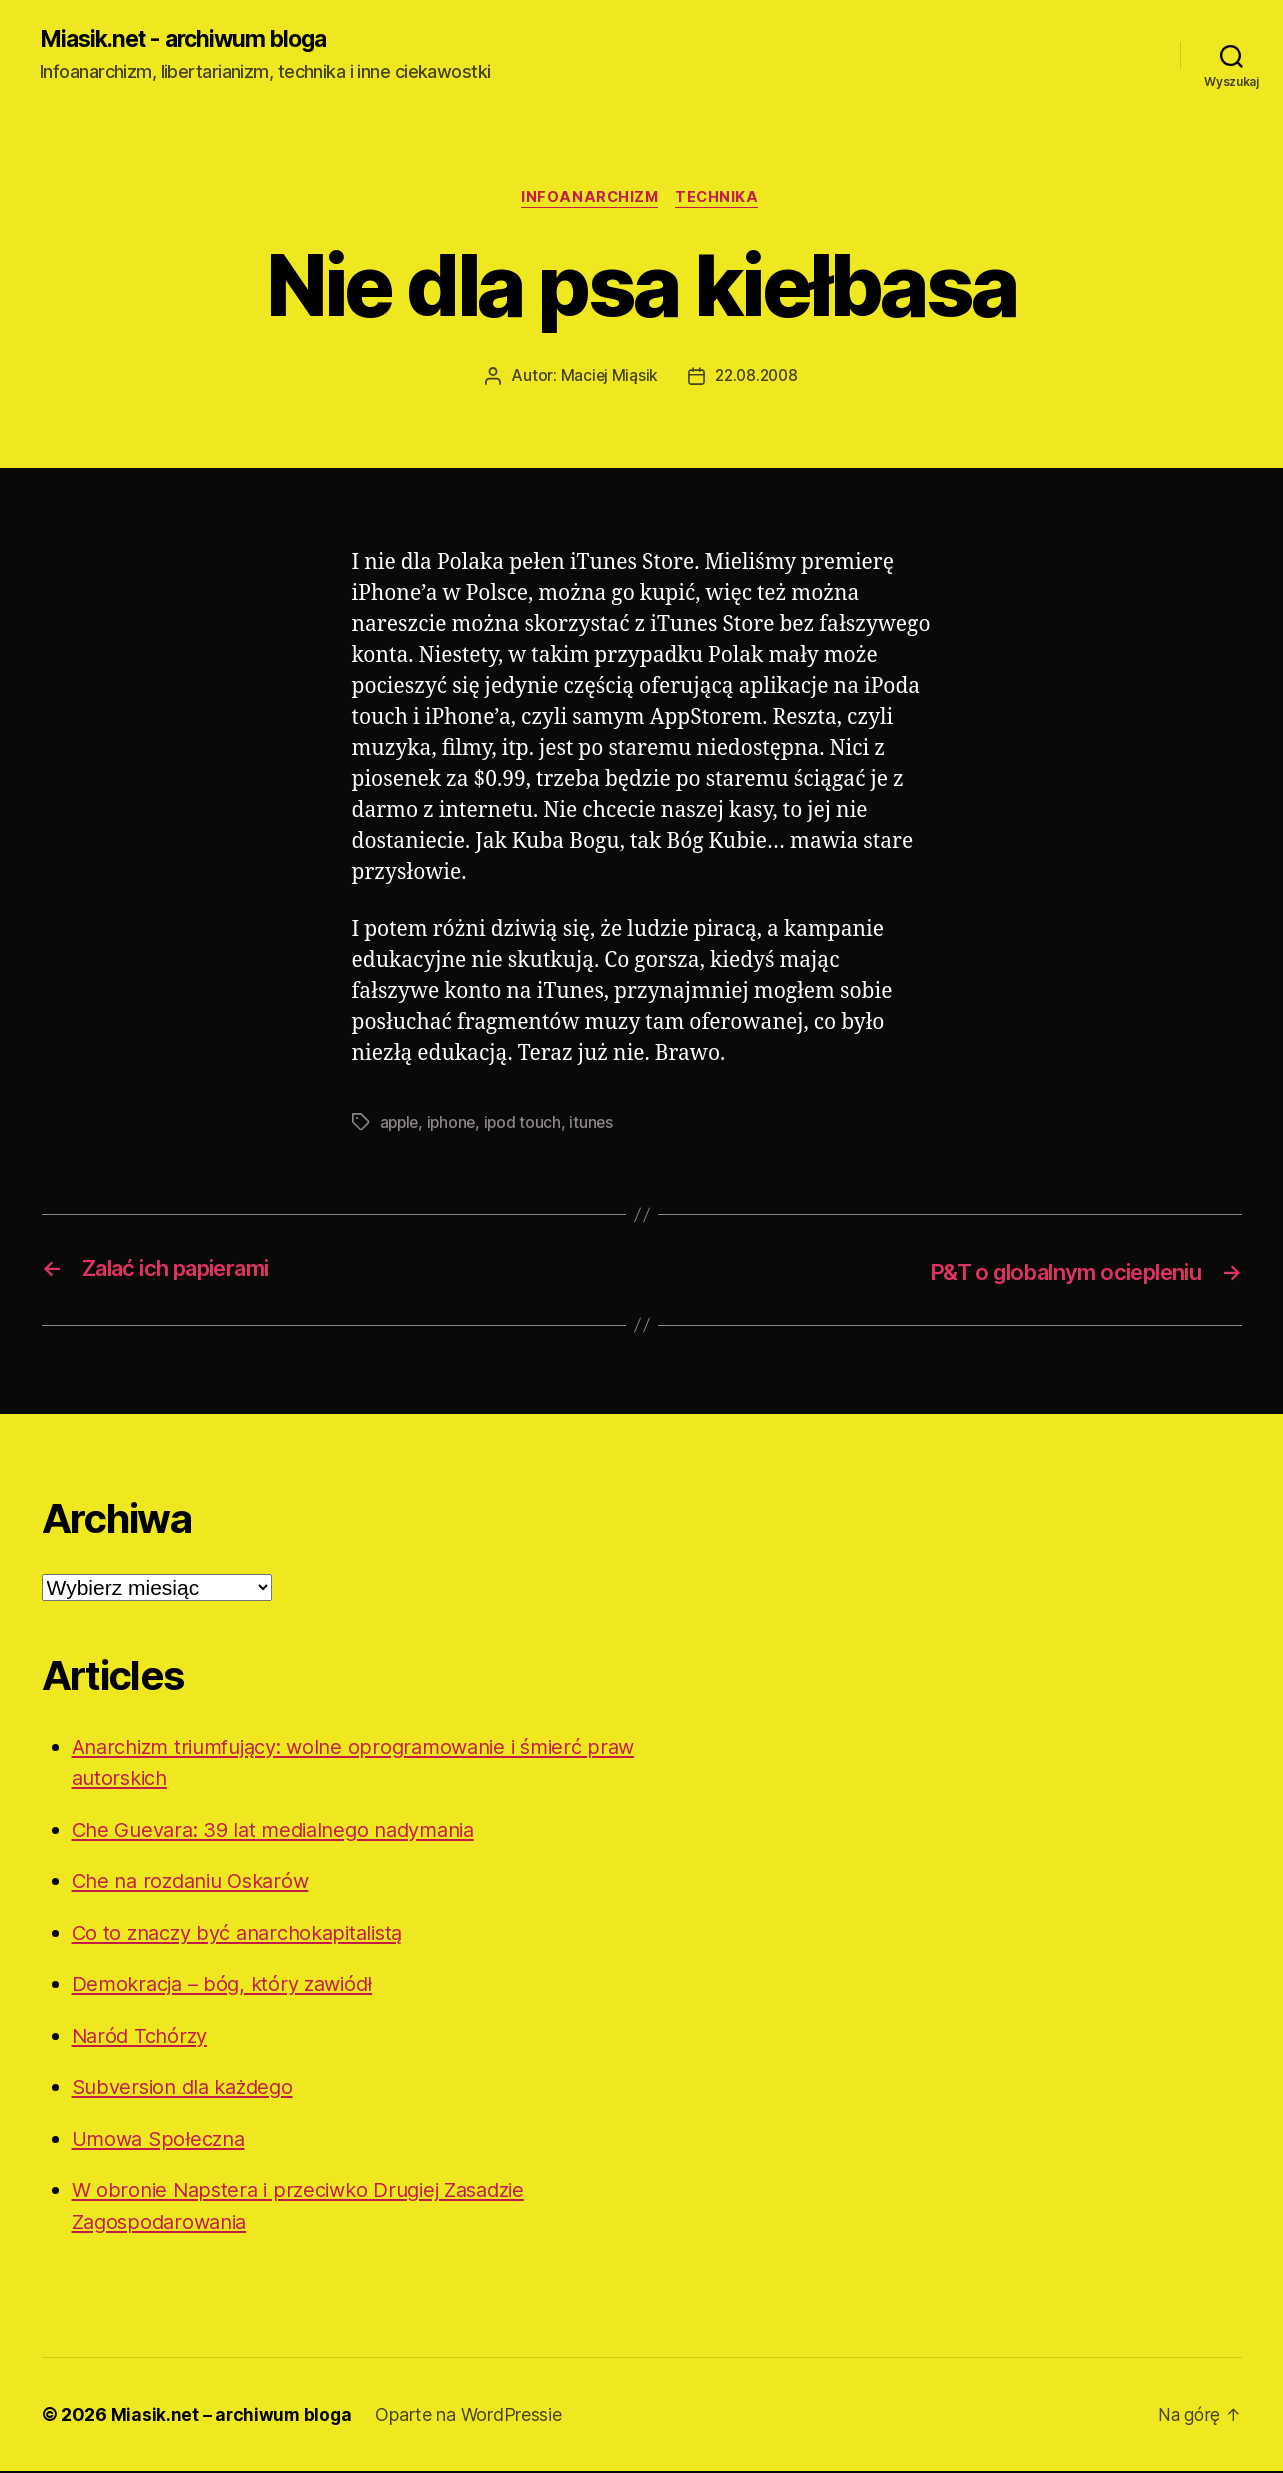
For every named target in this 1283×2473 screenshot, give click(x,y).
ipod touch (527, 1124)
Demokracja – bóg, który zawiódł (230, 1985)
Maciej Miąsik (606, 378)
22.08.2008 (757, 378)
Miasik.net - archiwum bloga (192, 40)
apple (401, 1124)
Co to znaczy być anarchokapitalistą (248, 1933)
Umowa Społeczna (163, 2139)
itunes (597, 1124)
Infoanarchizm (589, 200)
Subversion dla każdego (189, 2088)
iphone (455, 1124)
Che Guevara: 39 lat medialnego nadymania (285, 1830)
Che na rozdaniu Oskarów (198, 1882)
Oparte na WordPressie (471, 2416)
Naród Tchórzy (143, 2036)
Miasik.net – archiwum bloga (233, 2416)
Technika (720, 200)
